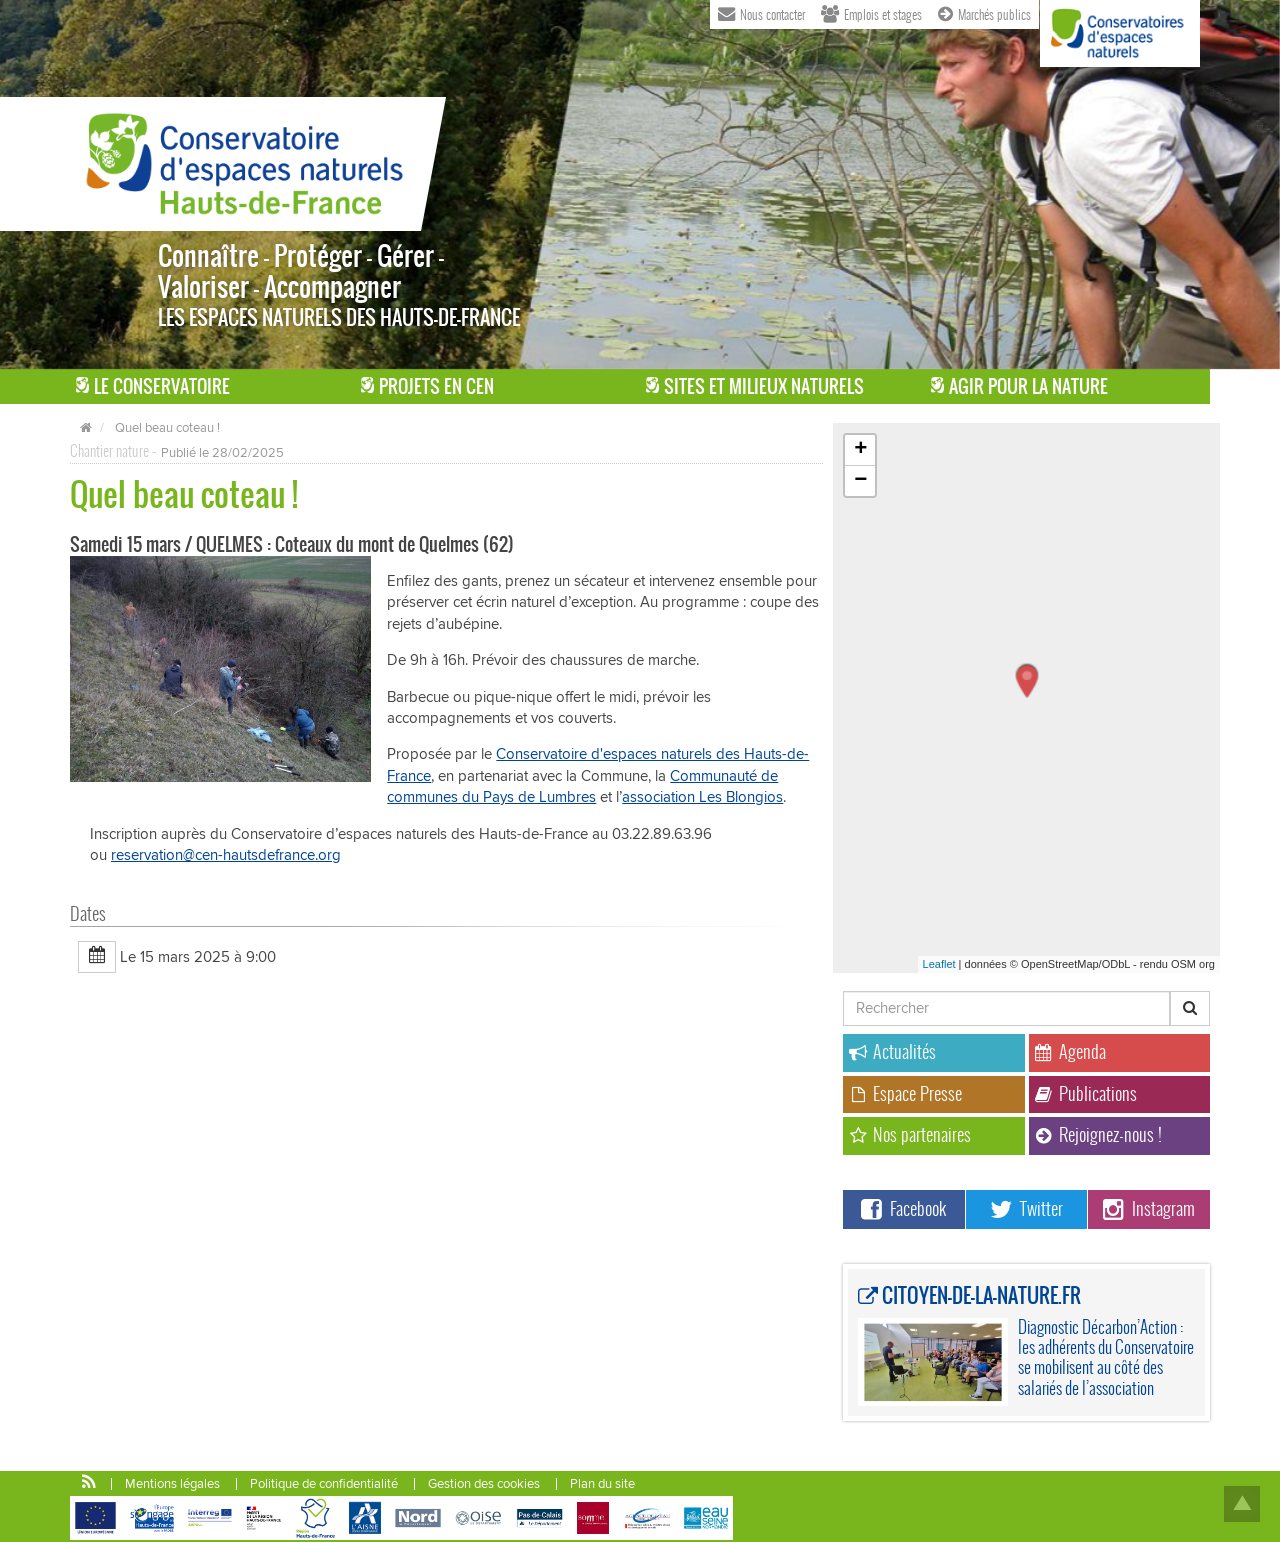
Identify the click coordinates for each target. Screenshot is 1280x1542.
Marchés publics (984, 13)
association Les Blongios (702, 797)
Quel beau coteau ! (167, 428)
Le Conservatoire (153, 386)
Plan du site (602, 1484)
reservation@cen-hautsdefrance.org (226, 855)
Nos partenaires (910, 1134)
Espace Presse (905, 1093)
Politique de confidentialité (324, 1484)
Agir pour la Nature (1019, 386)
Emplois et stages (872, 13)
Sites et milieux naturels (755, 386)
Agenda (1070, 1051)
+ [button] (860, 450)
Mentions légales (172, 1484)
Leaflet (939, 964)
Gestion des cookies (484, 1484)
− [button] (860, 481)
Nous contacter (761, 13)
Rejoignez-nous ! (1098, 1134)
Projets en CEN (427, 386)
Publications (1086, 1093)
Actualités (892, 1051)
